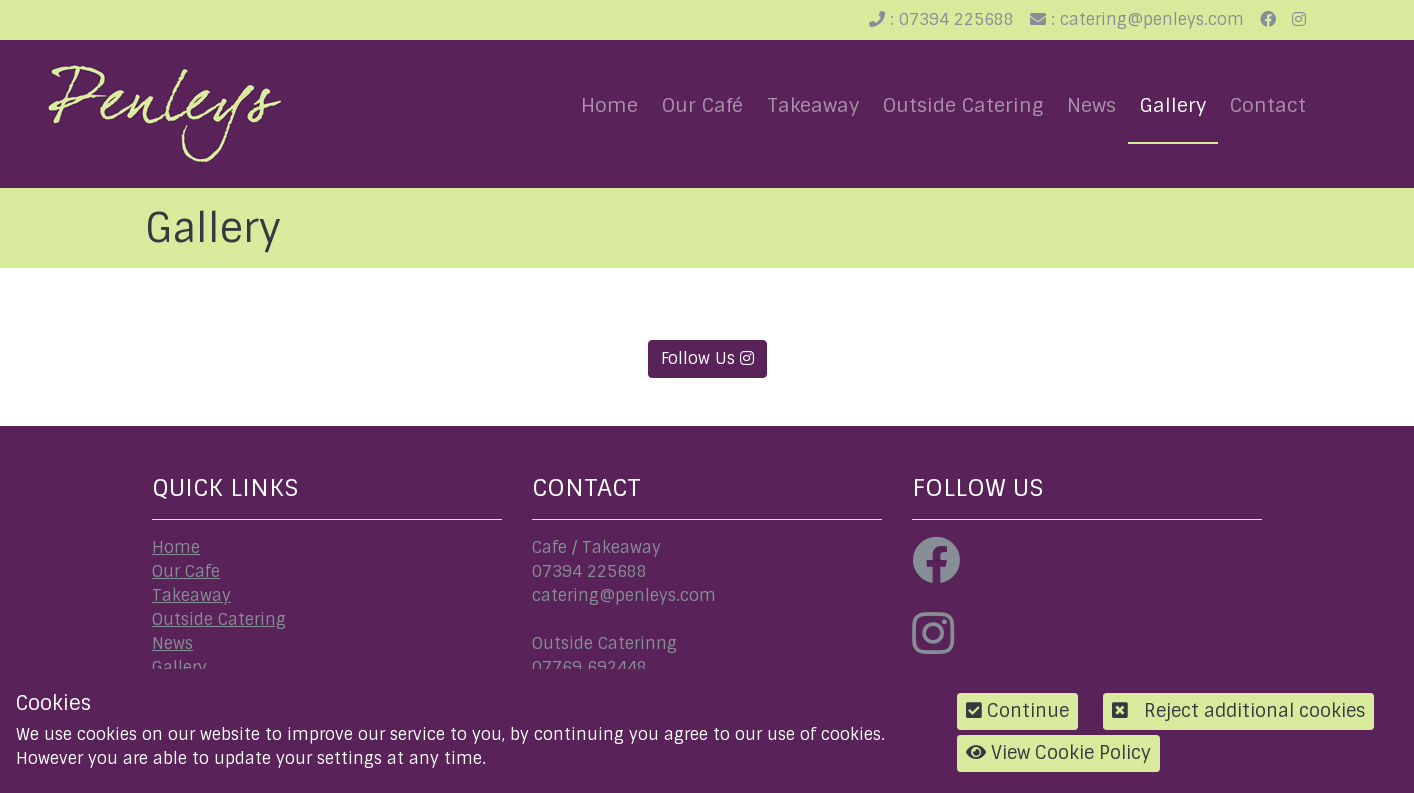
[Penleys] (165, 113)
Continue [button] (1017, 711)
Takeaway (813, 105)
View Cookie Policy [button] (1058, 753)
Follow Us (707, 358)
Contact (1268, 105)
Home (609, 105)
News (1091, 105)
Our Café (702, 105)
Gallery (1173, 105)
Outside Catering (963, 105)
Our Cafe (186, 571)
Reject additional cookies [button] (1238, 711)
